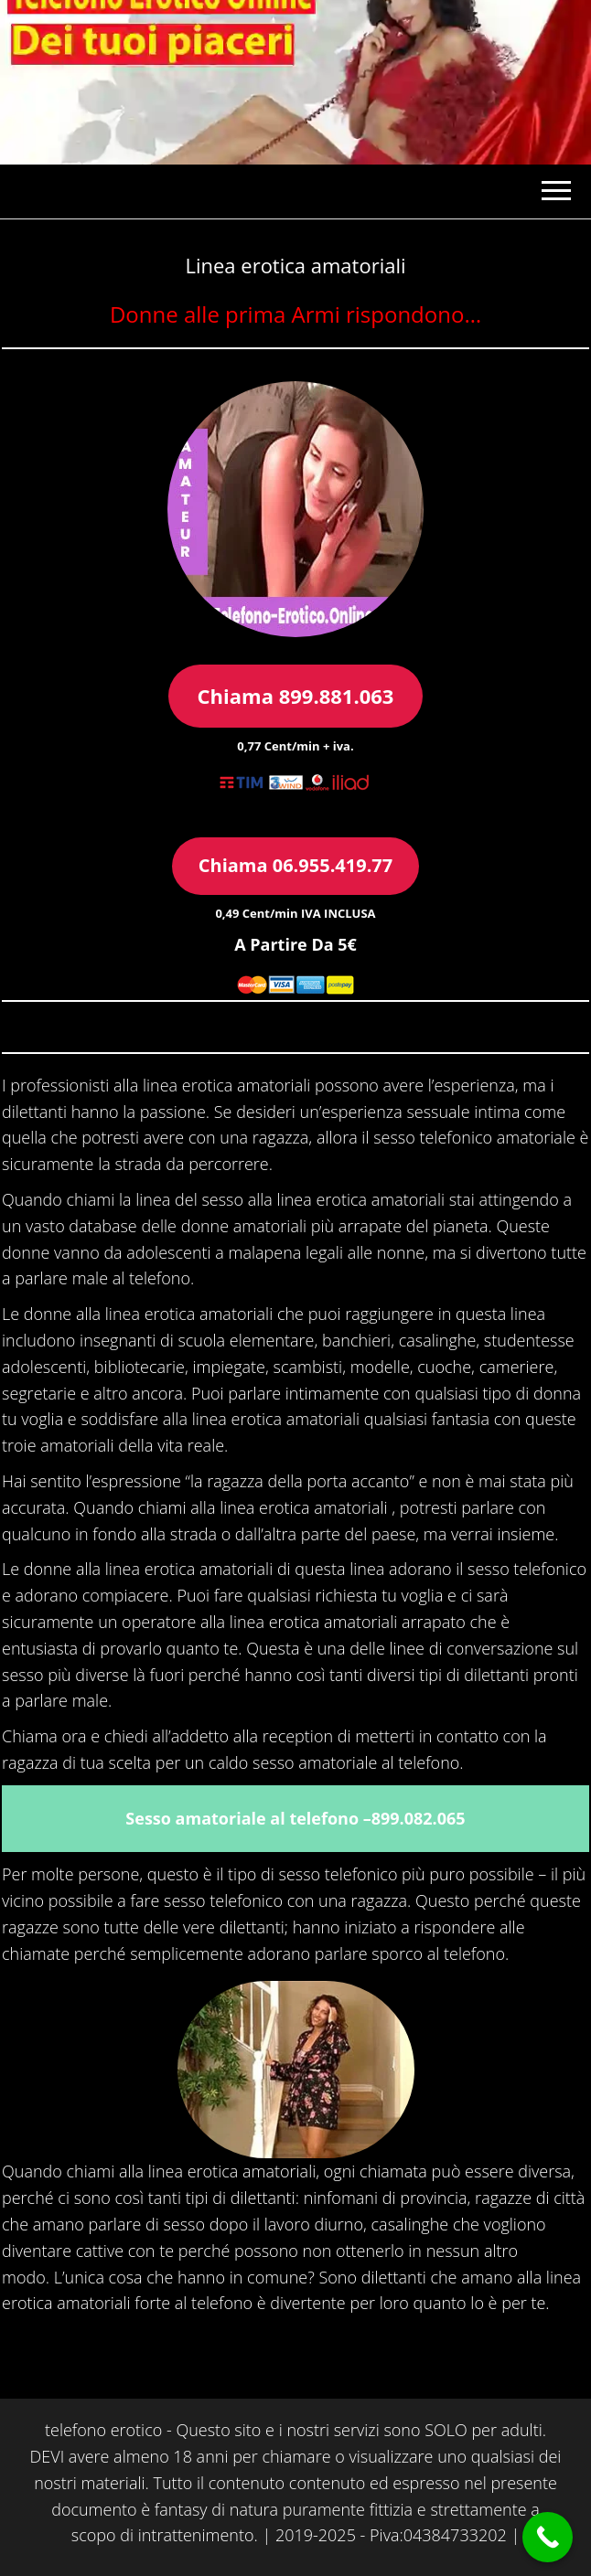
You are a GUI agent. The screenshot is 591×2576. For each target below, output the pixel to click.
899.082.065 (418, 1818)
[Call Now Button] (547, 2537)
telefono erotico (103, 2430)
